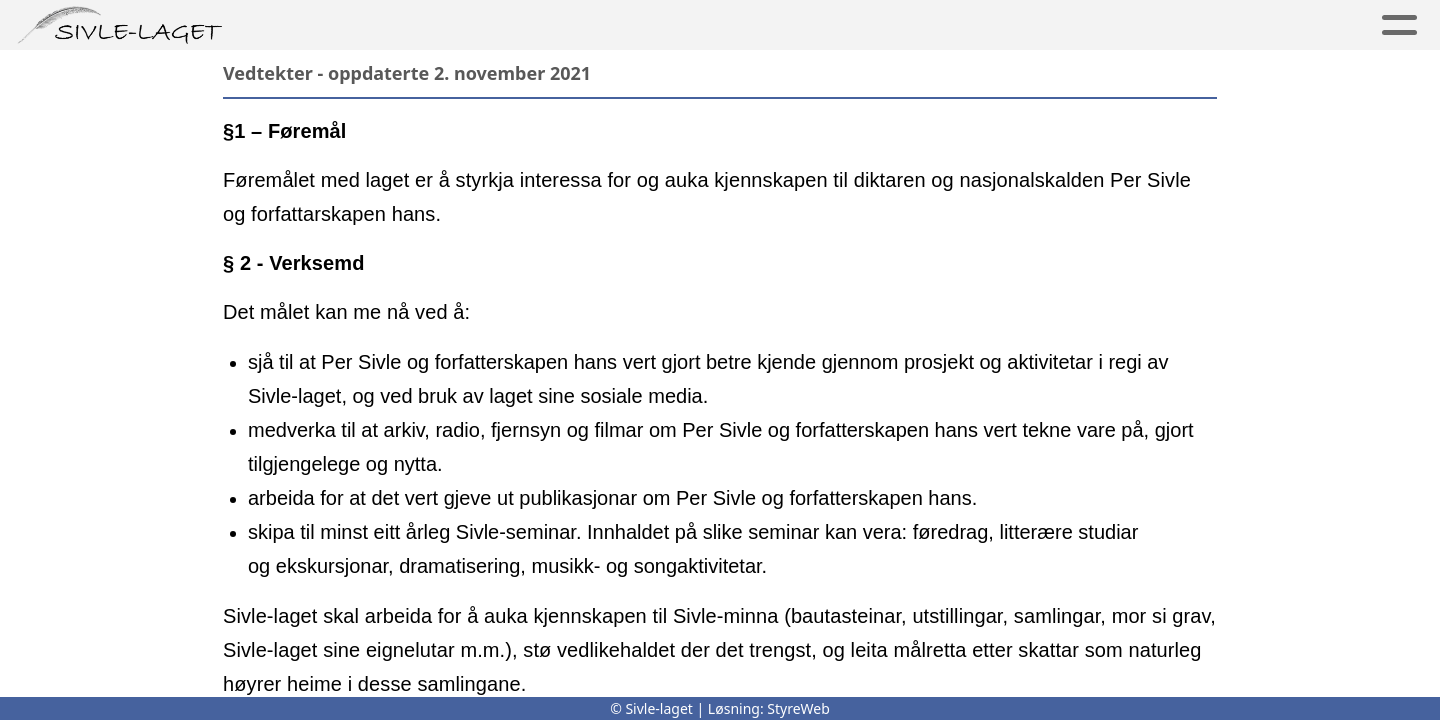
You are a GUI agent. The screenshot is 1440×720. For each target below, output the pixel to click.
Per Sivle (329, 25)
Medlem (777, 25)
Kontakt (1196, 25)
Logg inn (1323, 25)
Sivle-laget (643, 25)
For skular (1060, 25)
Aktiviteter (912, 25)
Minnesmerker (481, 25)
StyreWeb (798, 708)
